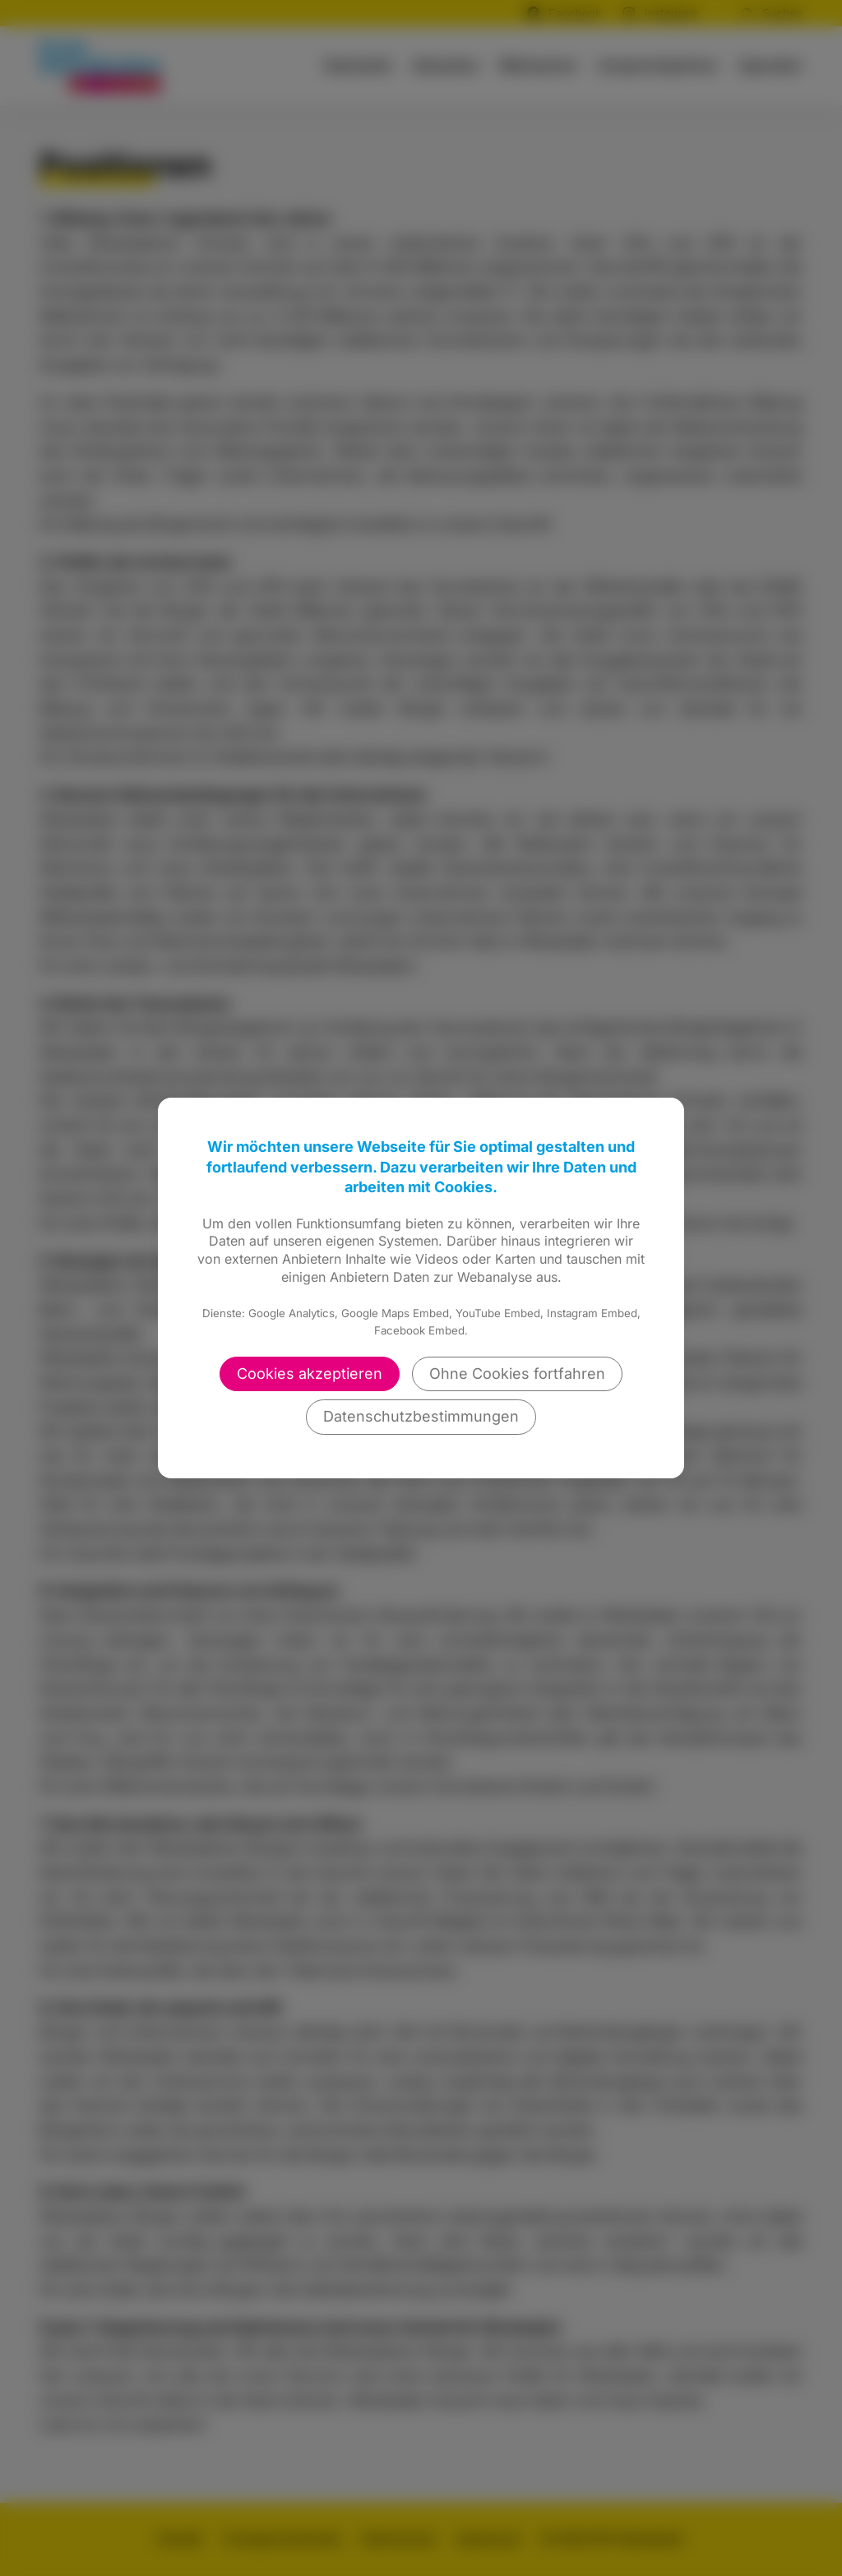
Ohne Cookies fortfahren (517, 1373)
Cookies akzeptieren (309, 1373)
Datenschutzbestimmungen (421, 1416)
